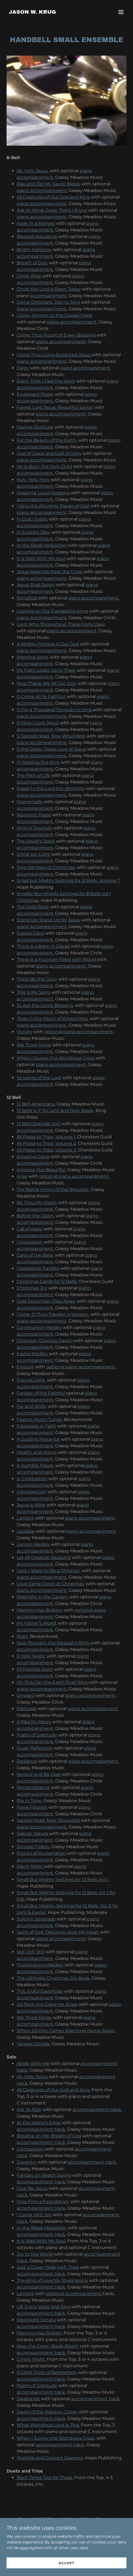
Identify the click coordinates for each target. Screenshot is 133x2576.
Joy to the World (35, 2254)
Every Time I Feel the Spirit (46, 381)
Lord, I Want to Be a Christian (48, 1570)
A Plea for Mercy (34, 1721)
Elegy (23, 368)
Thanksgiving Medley (40, 1965)
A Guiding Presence (38, 1439)
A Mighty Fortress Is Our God (48, 644)
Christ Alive (29, 275)
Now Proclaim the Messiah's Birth (54, 1642)
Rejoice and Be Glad (38, 1774)
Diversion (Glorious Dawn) (45, 1340)
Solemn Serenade (36, 1919)
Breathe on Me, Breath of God (49, 2135)
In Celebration (32, 1478)
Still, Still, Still (30, 1951)
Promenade (30, 801)
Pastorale (27, 1708)
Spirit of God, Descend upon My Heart (58, 1932)
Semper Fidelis (33, 1846)
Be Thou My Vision (37, 1202)
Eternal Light (31, 1380)
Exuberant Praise (35, 394)
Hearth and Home (37, 1452)
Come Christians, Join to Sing (48, 302)
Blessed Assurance (37, 236)
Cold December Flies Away (46, 1301)
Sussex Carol (30, 933)
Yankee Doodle (33, 2043)
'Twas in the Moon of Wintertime (52, 1018)
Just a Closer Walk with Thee (48, 2267)
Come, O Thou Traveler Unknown (52, 1314)
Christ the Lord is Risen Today (49, 289)
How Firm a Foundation (42, 2201)
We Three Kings (34, 1044)
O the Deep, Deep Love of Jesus (51, 749)
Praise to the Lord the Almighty (51, 788)
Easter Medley (33, 1353)
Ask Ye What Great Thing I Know (52, 210)
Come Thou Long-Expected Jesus (54, 354)
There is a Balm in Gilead (43, 946)
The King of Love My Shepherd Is (52, 2280)
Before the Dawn (35, 1215)
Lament (25, 1518)
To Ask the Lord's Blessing (45, 1005)
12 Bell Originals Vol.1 (38, 1123)
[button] (121, 12)
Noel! (22, 1636)
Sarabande (28, 2398)
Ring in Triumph (34, 828)
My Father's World (36, 1623)
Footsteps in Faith (36, 1426)
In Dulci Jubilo (32, 519)
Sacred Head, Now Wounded (48, 1820)
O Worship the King (38, 762)
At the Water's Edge (39, 2122)
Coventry (27, 2162)
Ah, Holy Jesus (32, 170)
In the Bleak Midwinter (42, 545)
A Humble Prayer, (35, 1465)
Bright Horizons (34, 249)
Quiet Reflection (35, 1748)
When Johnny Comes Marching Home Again (65, 2030)
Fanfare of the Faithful (41, 1393)
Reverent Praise (34, 814)
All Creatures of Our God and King (54, 197)
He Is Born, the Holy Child (44, 466)
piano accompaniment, (42, 203)
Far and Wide (31, 1406)
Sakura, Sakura (33, 1833)
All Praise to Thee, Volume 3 (46, 1150)
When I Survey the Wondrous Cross (56, 1058)
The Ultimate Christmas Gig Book (53, 1978)
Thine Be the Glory (37, 979)
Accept (66, 2567)
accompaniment (48, 295)
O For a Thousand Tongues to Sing (55, 709)
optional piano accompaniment (78, 1031)
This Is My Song (33, 992)
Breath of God (32, 262)
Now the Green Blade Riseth (48, 2346)
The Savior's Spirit (36, 841)
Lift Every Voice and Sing (43, 2306)
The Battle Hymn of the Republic (53, 1189)
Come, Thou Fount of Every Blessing (57, 335)
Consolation (30, 1242)
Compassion (31, 2149)
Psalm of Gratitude (37, 1735)
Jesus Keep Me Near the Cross (49, 571)
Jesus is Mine (31, 1504)
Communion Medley (39, 1327)
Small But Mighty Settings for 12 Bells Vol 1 (62, 1879)
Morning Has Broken (39, 1610)
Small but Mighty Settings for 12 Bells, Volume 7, (68, 880)
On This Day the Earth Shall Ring (52, 1682)
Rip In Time (29, 1800)
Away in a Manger (36, 223)
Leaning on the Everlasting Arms (52, 611)
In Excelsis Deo (33, 532)
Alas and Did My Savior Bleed (48, 183)
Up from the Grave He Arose (47, 2004)
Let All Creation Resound (44, 1557)
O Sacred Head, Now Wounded (50, 736)
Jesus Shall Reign (36, 584)
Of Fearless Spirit (35, 1669)
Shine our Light (33, 854)
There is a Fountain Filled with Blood (57, 959)
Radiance (27, 1761)
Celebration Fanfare (38, 1268)
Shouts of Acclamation (42, 1853)
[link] (32, 12)
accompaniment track (96, 2109)
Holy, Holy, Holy (34, 479)
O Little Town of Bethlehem (47, 2372)
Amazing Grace (33, 1156)
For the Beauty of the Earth (46, 440)
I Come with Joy (34, 2214)
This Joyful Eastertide (40, 1991)
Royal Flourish (32, 1807)
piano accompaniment (42, 190)
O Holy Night (31, 1656)
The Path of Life (33, 775)
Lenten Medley (33, 1544)
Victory (24, 1031)
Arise (22, 1176)
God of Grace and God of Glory (49, 453)
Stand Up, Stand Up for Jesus (48, 920)
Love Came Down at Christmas (50, 1583)
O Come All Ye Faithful (41, 696)
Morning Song (32, 657)
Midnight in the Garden (43, 1596)
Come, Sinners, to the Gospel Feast (55, 315)
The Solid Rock (33, 906)
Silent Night (30, 1866)
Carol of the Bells (35, 1255)
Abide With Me (33, 2063)
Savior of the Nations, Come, (47, 2411)
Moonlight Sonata (36, 2319)
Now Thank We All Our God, (46, 683)
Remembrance (33, 1787)
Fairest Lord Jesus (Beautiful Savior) (55, 407)
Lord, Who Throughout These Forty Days (61, 624)
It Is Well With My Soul (41, 558)
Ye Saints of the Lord (39, 1077)
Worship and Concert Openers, (50, 2457)
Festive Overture (35, 427)
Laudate (26, 1531)
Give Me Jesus (32, 2188)
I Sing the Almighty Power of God (53, 506)
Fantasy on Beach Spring (44, 2175)
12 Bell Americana (36, 1104)
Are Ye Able (29, 2109)
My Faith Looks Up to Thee (46, 670)
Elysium (25, 1366)
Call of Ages (29, 1228)
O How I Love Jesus (38, 722)
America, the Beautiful (41, 1169)
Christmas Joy (32, 1288)
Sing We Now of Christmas (46, 867)
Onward (25, 1695)
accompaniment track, (42, 2142)
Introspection (31, 1491)
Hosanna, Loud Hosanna (44, 492)
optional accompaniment (74, 2293)
